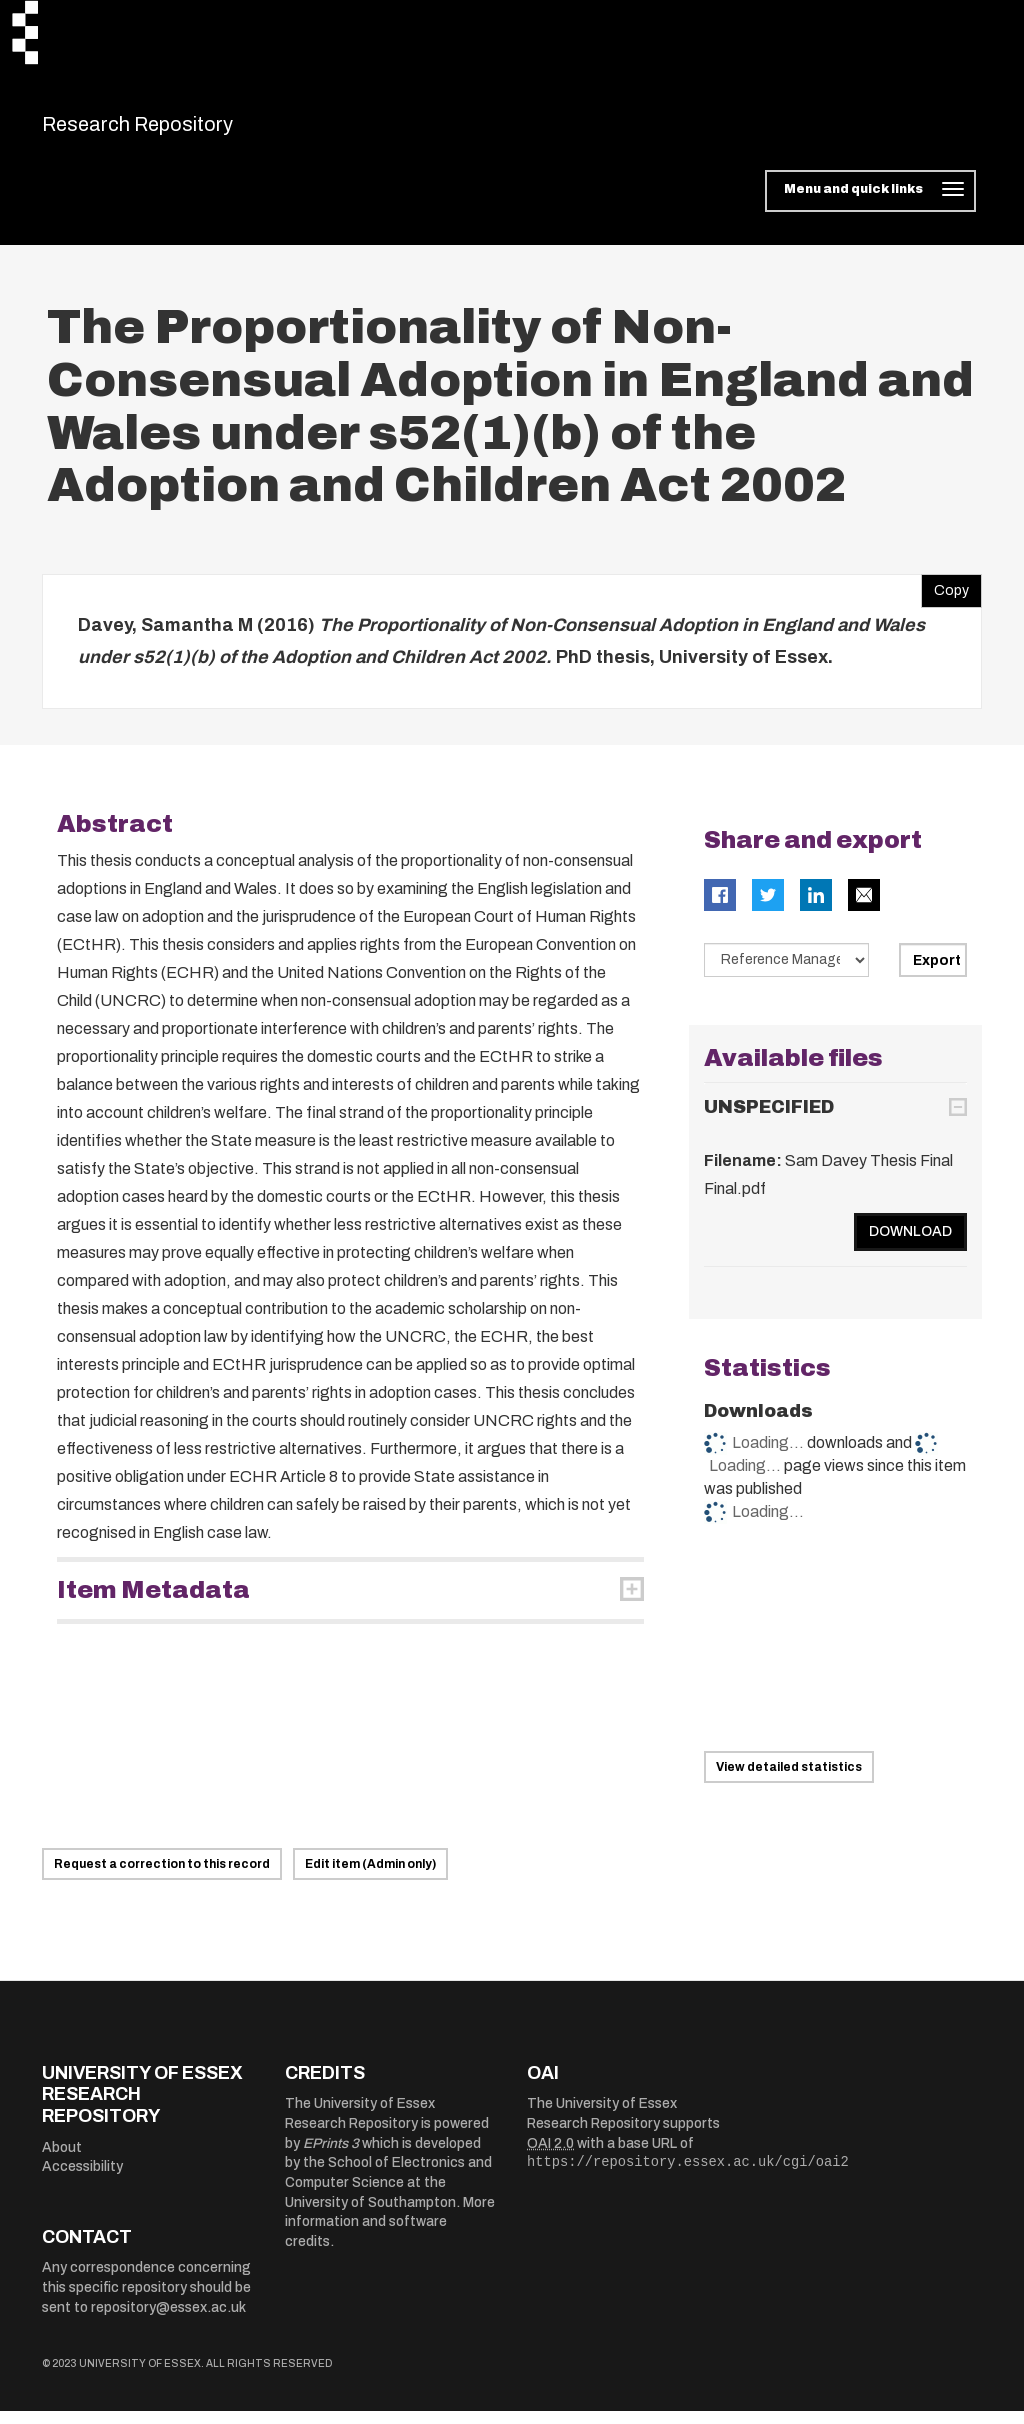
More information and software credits (390, 2234)
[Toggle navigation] (870, 204)
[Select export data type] (787, 973)
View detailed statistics (789, 1780)
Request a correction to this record (162, 1876)
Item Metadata (153, 1603)
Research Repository (182, 130)
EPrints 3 (331, 2155)
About (62, 2159)
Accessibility (82, 2179)
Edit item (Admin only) (370, 1876)
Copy (945, 599)
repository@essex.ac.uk (168, 2319)
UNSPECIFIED (769, 1119)
